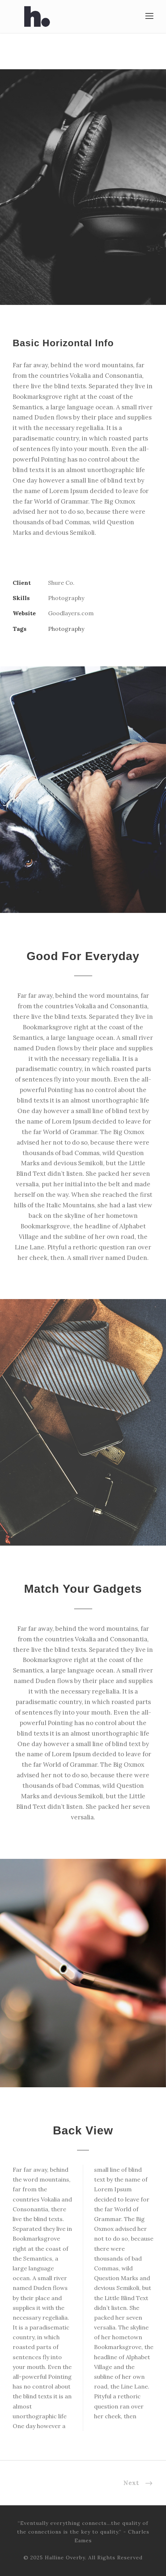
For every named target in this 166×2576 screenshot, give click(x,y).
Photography (66, 628)
